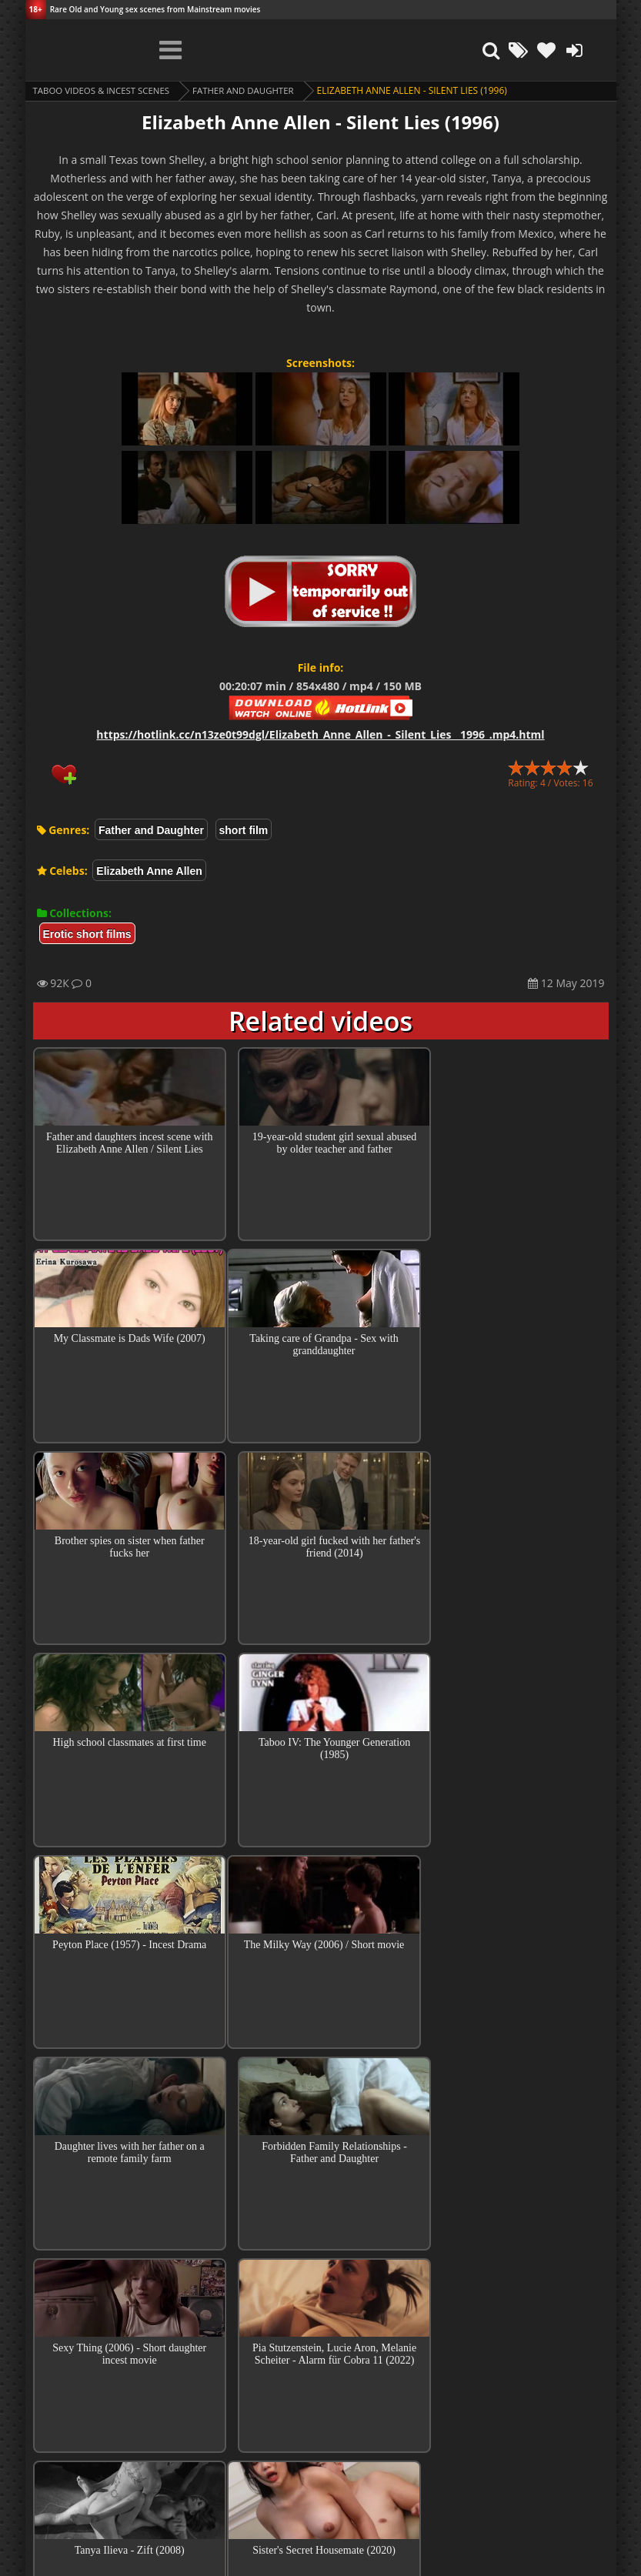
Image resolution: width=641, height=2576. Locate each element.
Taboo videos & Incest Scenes (105, 90)
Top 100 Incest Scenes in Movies (320, 2320)
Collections (320, 2364)
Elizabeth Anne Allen (149, 871)
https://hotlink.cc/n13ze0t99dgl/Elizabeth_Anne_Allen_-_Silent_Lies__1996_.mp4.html (320, 734)
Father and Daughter (252, 90)
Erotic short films (87, 934)
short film (244, 830)
